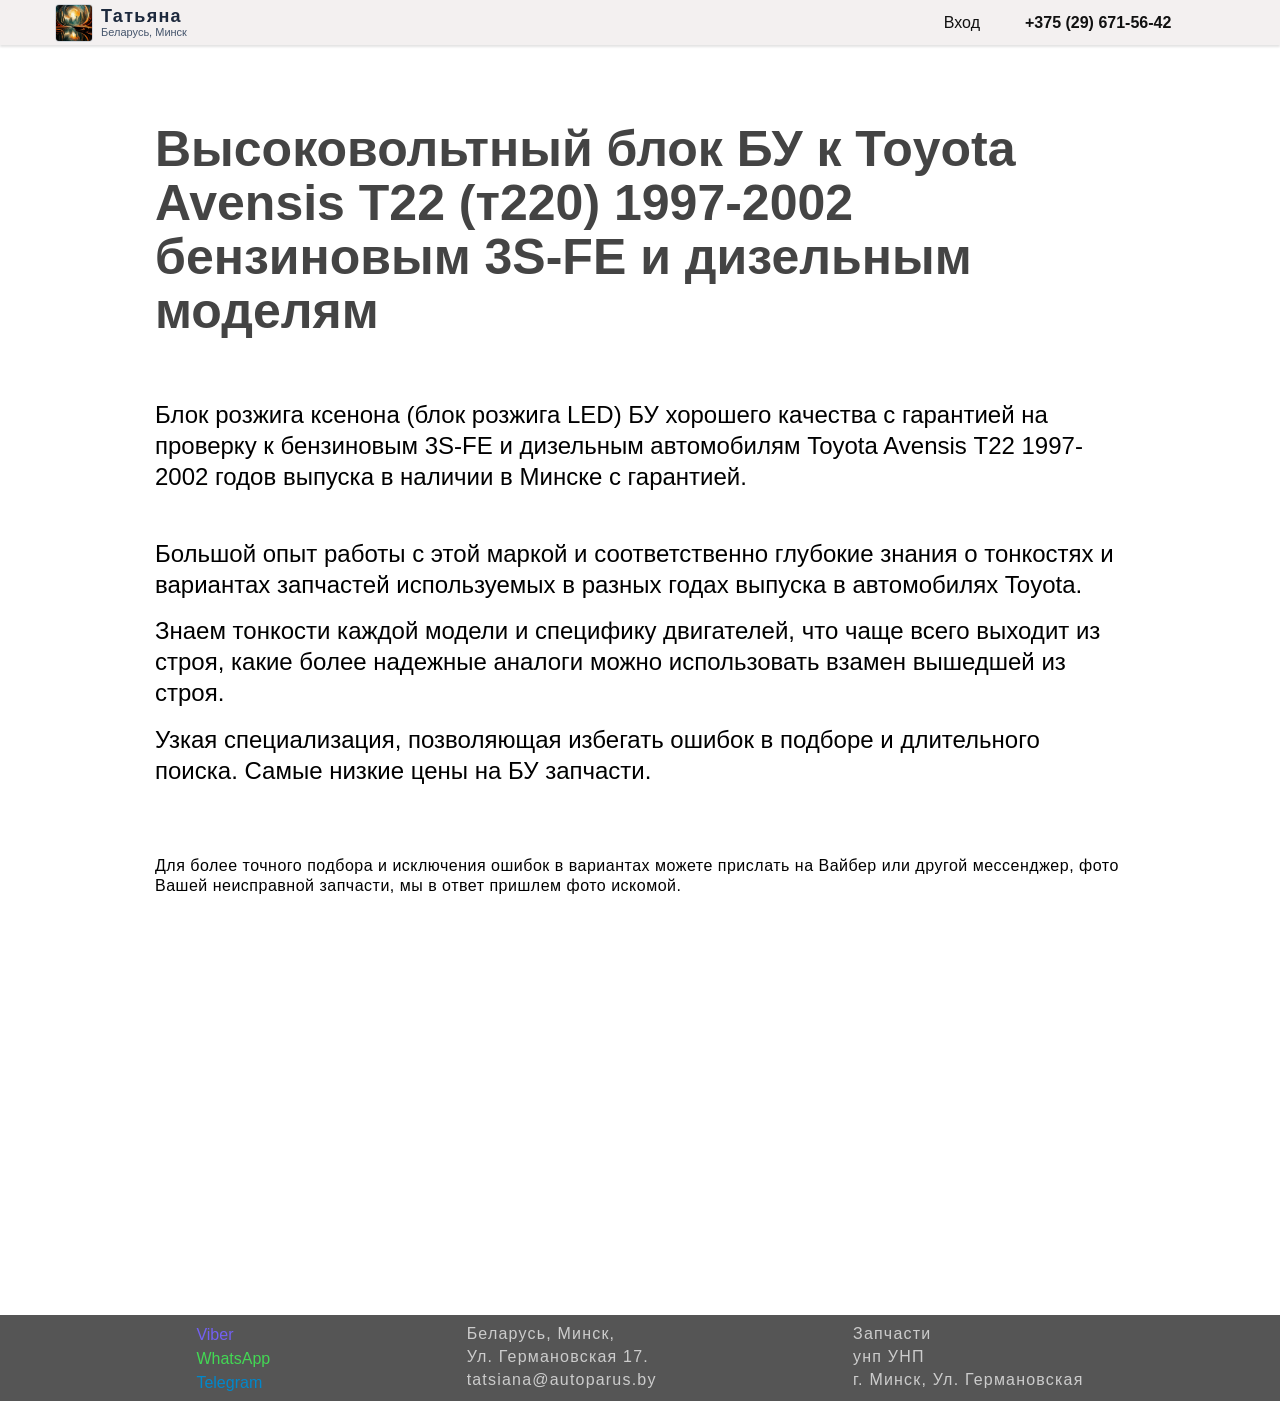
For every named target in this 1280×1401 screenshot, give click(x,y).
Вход (962, 22)
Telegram (229, 1382)
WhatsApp (233, 1358)
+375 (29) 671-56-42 (1098, 22)
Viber (214, 1334)
